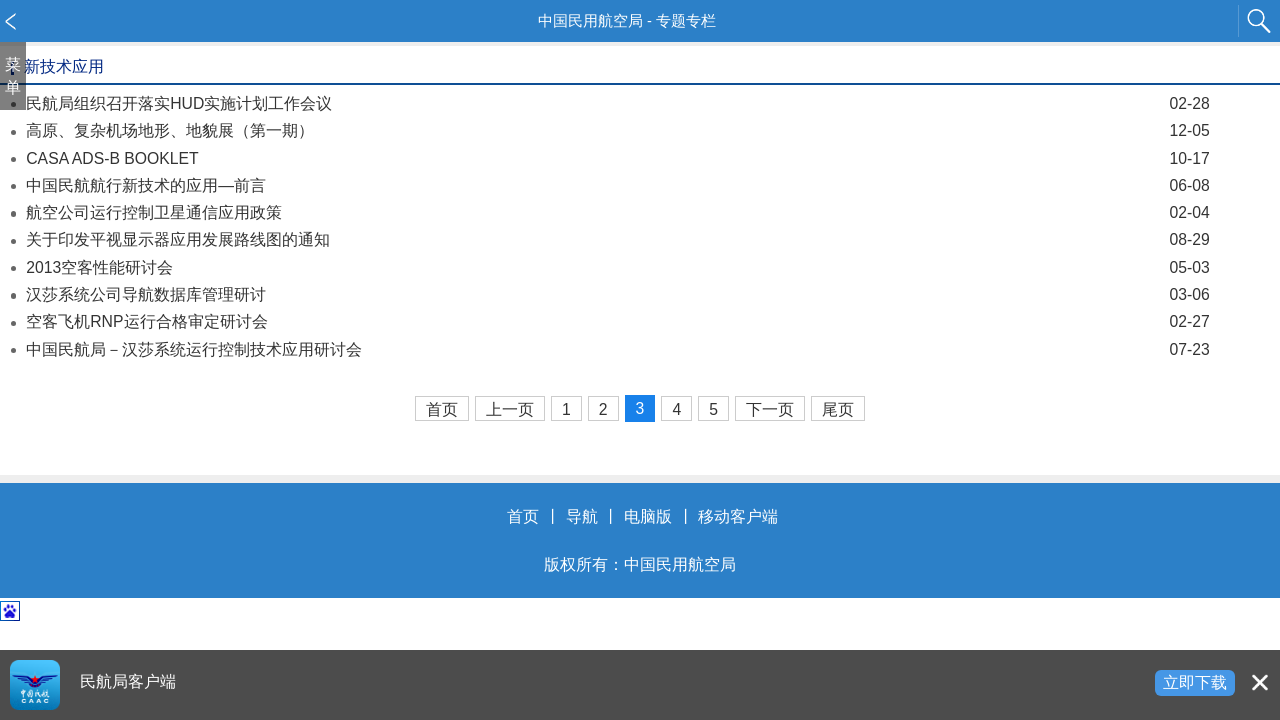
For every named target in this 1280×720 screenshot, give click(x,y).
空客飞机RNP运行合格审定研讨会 (617, 321)
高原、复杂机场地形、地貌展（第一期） (617, 130)
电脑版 (648, 516)
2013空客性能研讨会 (617, 267)
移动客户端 (738, 516)
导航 (582, 516)
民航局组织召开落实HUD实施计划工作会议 (617, 103)
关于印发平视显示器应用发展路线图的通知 (617, 239)
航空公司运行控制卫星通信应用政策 (617, 212)
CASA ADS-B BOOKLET (617, 158)
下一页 (770, 409)
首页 (442, 409)
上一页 (510, 409)
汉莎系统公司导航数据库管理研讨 (617, 294)
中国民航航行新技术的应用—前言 (617, 185)
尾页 (838, 409)
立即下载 (1195, 682)
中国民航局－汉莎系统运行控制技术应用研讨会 (617, 349)
